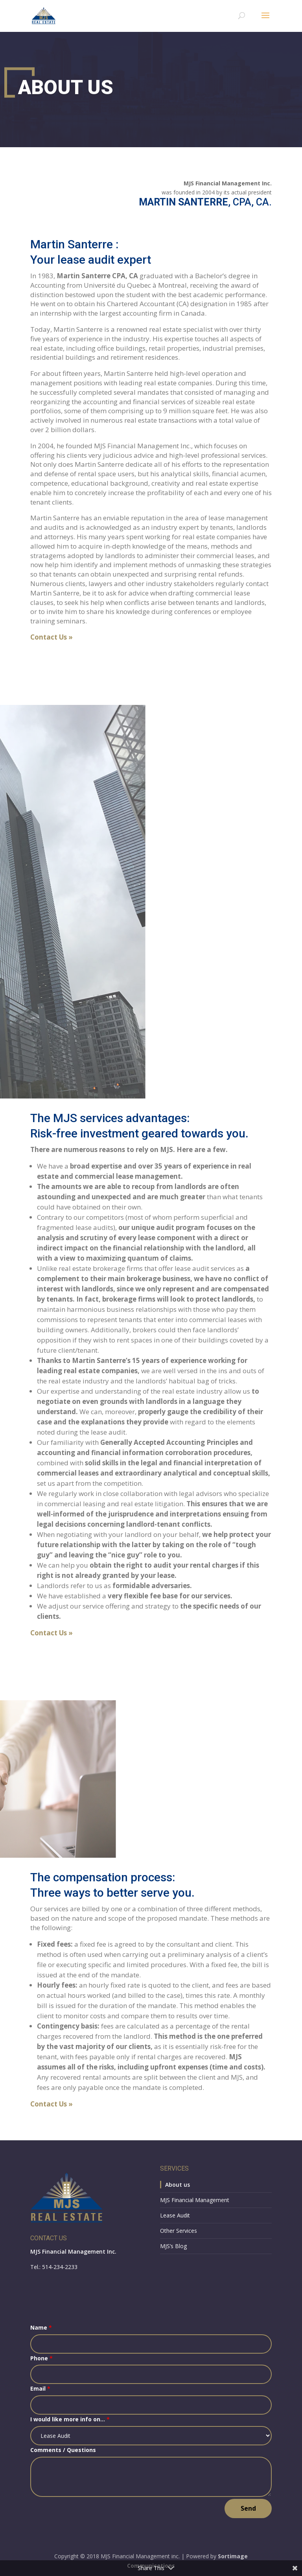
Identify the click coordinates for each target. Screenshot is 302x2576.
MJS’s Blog (173, 2246)
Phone (41, 2358)
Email (40, 2388)
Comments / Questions (63, 2450)
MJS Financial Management (194, 2200)
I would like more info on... (70, 2419)
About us (177, 2184)
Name (41, 2327)
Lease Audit (175, 2215)
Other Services (178, 2230)
